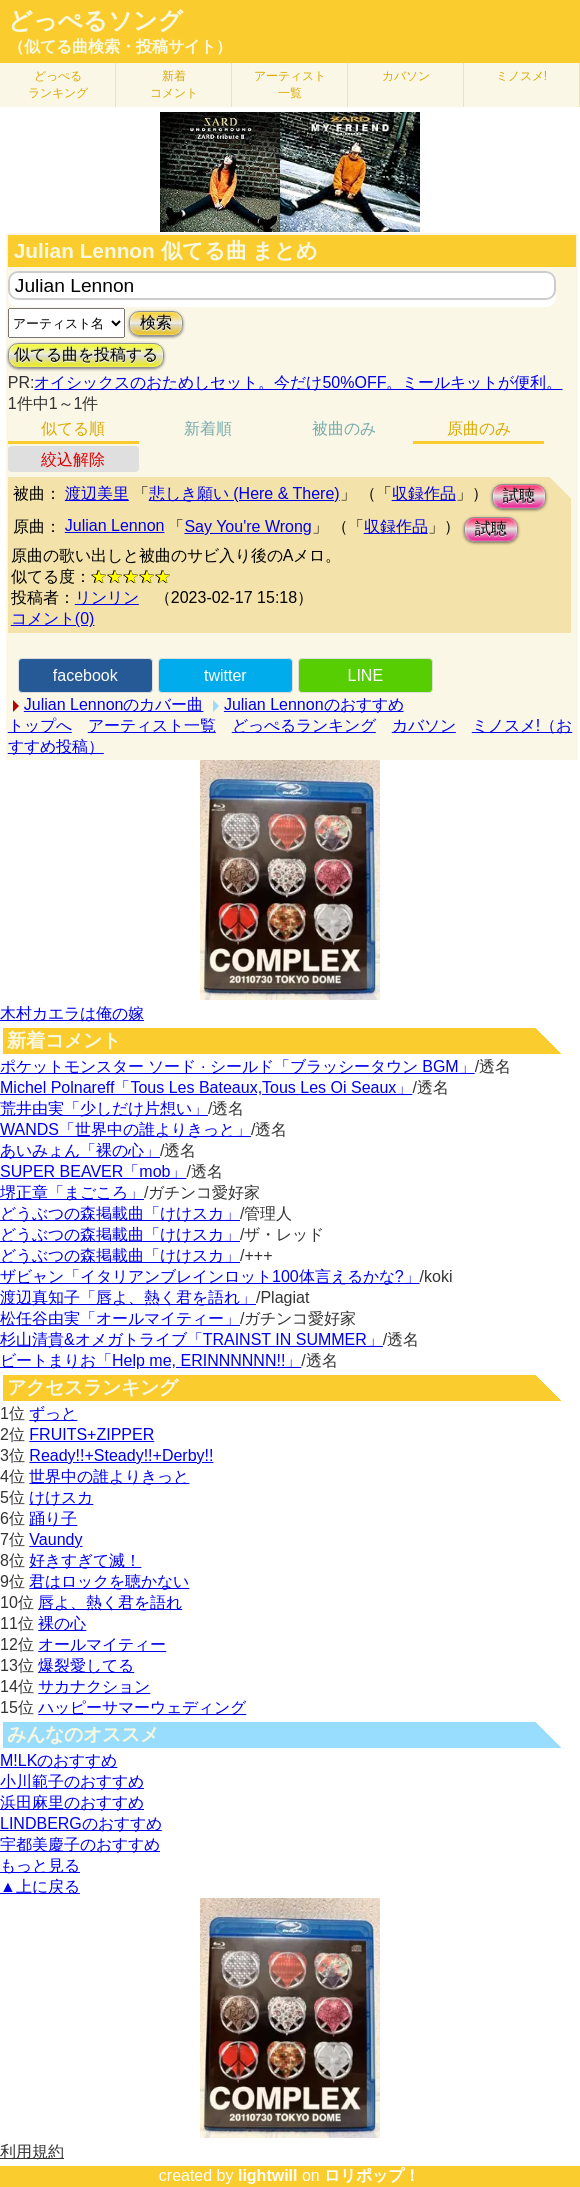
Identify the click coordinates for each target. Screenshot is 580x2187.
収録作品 (424, 493)
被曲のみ (344, 428)
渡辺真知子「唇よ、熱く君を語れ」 (128, 1297)
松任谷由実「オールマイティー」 (120, 1318)
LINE (366, 675)
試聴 (519, 495)
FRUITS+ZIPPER (91, 1434)
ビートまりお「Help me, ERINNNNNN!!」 (150, 1360)
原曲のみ (479, 428)
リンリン (107, 597)
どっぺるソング (95, 21)
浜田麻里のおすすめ (72, 1802)
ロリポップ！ (372, 2175)
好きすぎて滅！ (85, 1560)
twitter (225, 675)
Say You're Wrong (247, 526)
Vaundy (55, 1539)
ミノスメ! (521, 76)
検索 (156, 322)
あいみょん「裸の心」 (80, 1150)
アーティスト (290, 84)
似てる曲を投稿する (86, 354)
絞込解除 (73, 459)
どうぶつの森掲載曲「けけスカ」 (120, 1213)
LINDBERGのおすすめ (81, 1823)
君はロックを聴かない (109, 1581)
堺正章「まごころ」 (72, 1192)
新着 (174, 84)
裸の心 (62, 1623)
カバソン (406, 76)
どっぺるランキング (304, 725)
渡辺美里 (97, 493)
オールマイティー (102, 1644)
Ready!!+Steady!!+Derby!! (121, 1455)
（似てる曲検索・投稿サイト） (120, 46)
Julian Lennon (115, 525)
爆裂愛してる (86, 1665)
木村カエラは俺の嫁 (72, 1013)
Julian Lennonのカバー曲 (114, 704)
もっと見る (40, 1865)
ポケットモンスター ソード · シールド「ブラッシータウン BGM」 (237, 1066)
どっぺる (58, 84)
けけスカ (61, 1497)
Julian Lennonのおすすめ (314, 704)
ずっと (53, 1413)
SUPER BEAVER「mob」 (93, 1171)
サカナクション (94, 1686)
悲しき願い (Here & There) (244, 493)
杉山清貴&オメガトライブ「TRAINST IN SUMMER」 (191, 1339)
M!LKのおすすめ (58, 1760)
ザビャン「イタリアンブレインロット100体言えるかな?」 (210, 1276)
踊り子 (53, 1518)
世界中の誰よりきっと (109, 1476)
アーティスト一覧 (152, 725)
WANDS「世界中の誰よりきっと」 (125, 1129)
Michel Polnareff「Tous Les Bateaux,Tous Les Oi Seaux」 (206, 1087)
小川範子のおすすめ (72, 1781)
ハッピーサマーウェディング (142, 1707)
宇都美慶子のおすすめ (80, 1844)
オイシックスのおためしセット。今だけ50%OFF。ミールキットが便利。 (298, 382)
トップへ (40, 725)
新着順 (208, 428)
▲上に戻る (40, 1886)
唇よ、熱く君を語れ (110, 1602)
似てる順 (73, 428)
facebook (85, 675)
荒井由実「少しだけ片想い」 (104, 1108)
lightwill (268, 2175)
